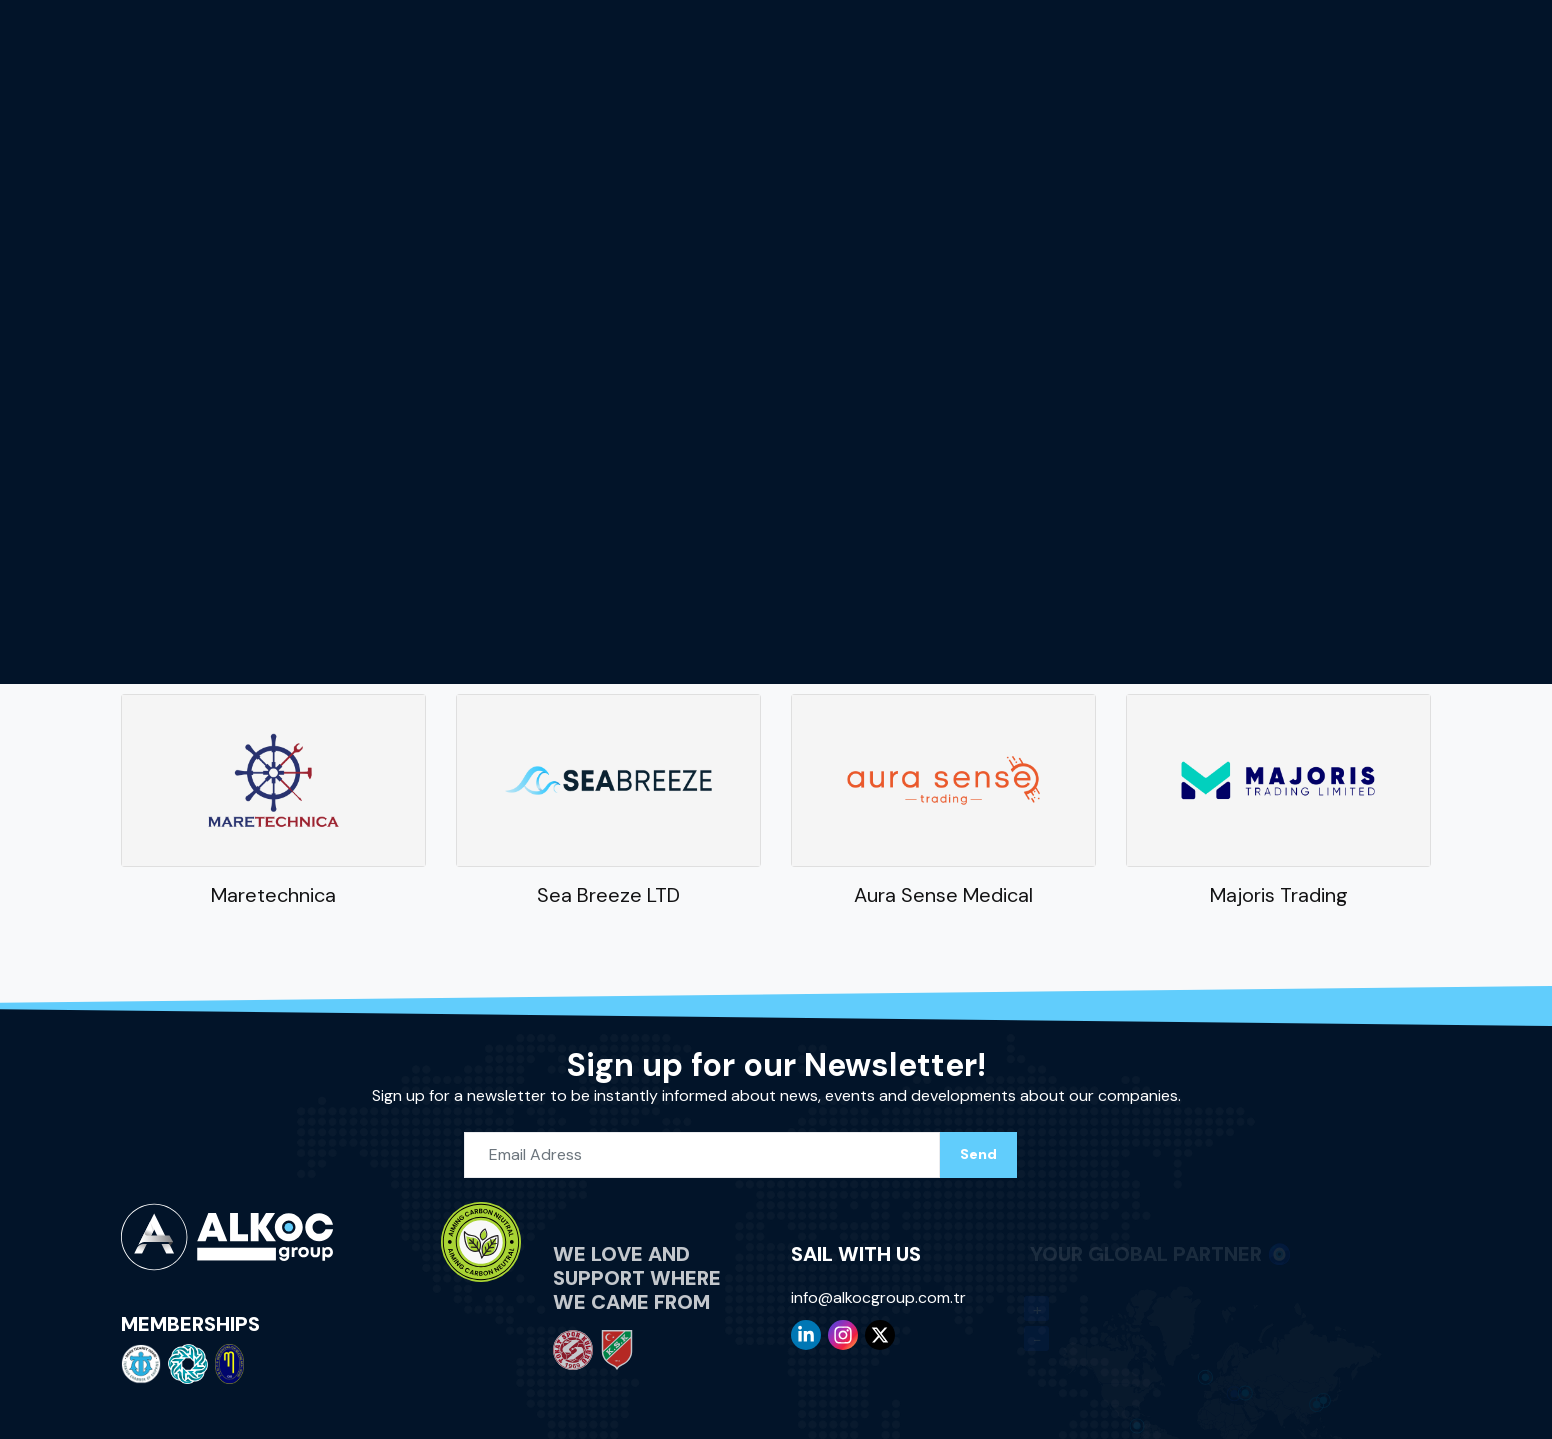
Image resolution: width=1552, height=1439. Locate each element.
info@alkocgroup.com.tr (878, 1293)
